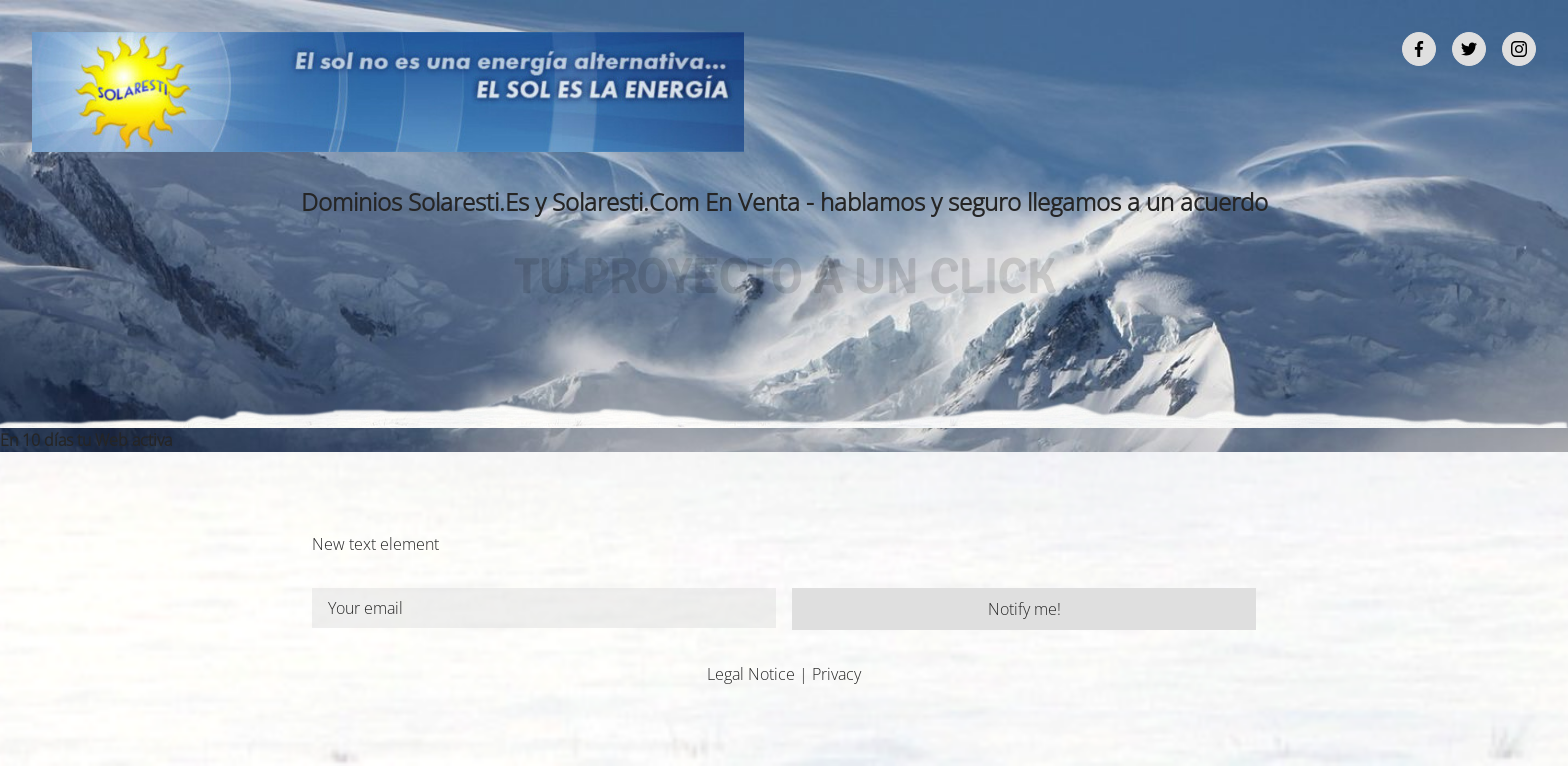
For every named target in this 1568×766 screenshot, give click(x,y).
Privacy (836, 674)
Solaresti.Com (625, 201)
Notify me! (1024, 609)
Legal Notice (751, 674)
